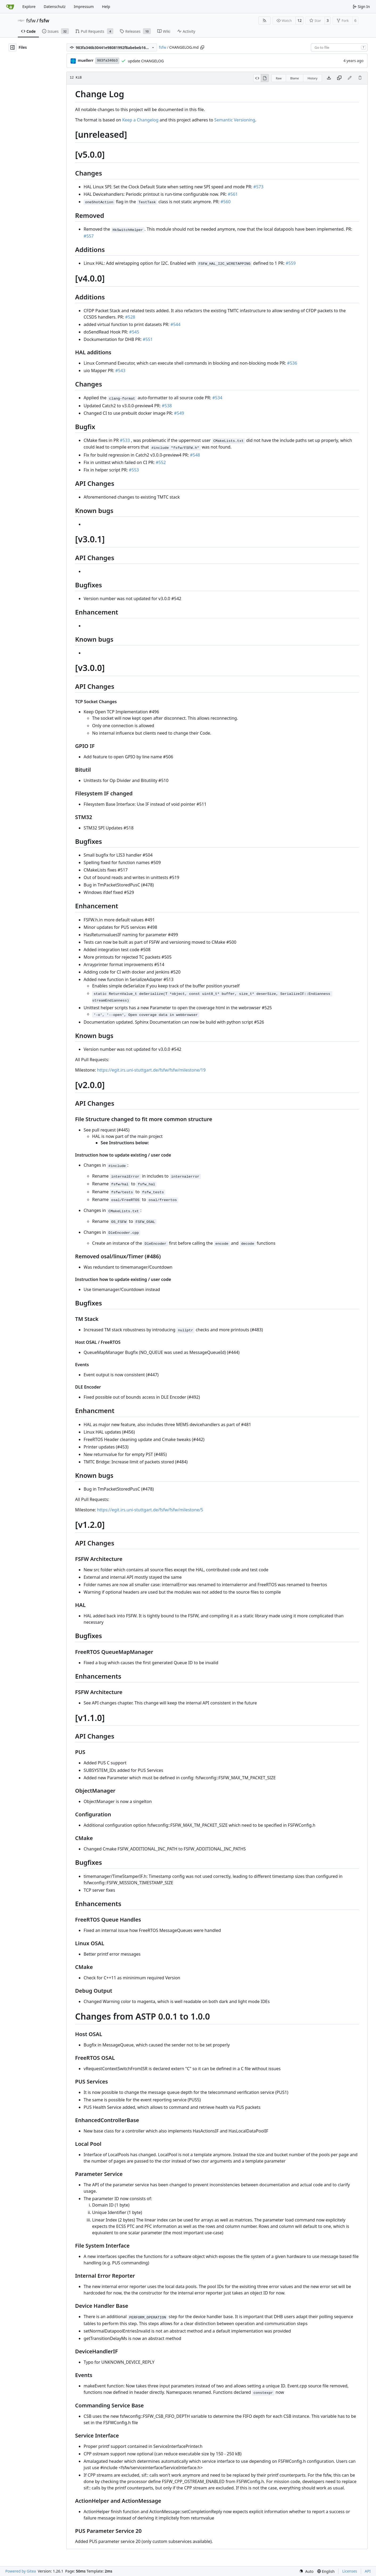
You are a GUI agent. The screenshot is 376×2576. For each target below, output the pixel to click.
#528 (130, 317)
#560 (226, 202)
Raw (279, 78)
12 (299, 20)
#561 (233, 194)
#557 (89, 236)
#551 (148, 339)
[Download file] (329, 78)
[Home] (10, 6)
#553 (134, 470)
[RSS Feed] (264, 21)
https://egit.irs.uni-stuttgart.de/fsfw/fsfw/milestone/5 (150, 1510)
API (368, 2571)
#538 (167, 406)
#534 (217, 398)
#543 (120, 370)
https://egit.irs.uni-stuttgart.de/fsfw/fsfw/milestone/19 (151, 1070)
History (312, 78)
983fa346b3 (107, 61)
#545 (134, 332)
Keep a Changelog (140, 120)
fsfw (31, 20)
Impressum (84, 6)
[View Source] (257, 78)
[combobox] (339, 47)
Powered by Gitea (20, 2571)
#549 (179, 413)
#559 (291, 263)
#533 (125, 440)
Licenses (349, 2571)
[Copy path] (202, 47)
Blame (294, 78)
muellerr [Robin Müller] (85, 60)
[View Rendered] (265, 78)
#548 (195, 455)
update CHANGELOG (146, 60)
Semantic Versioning (234, 120)
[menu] (306, 2571)
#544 (175, 324)
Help (106, 6)
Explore (28, 6)
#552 (161, 462)
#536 (292, 363)
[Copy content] (339, 78)
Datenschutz (54, 6)
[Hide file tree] (12, 47)
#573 (258, 187)
